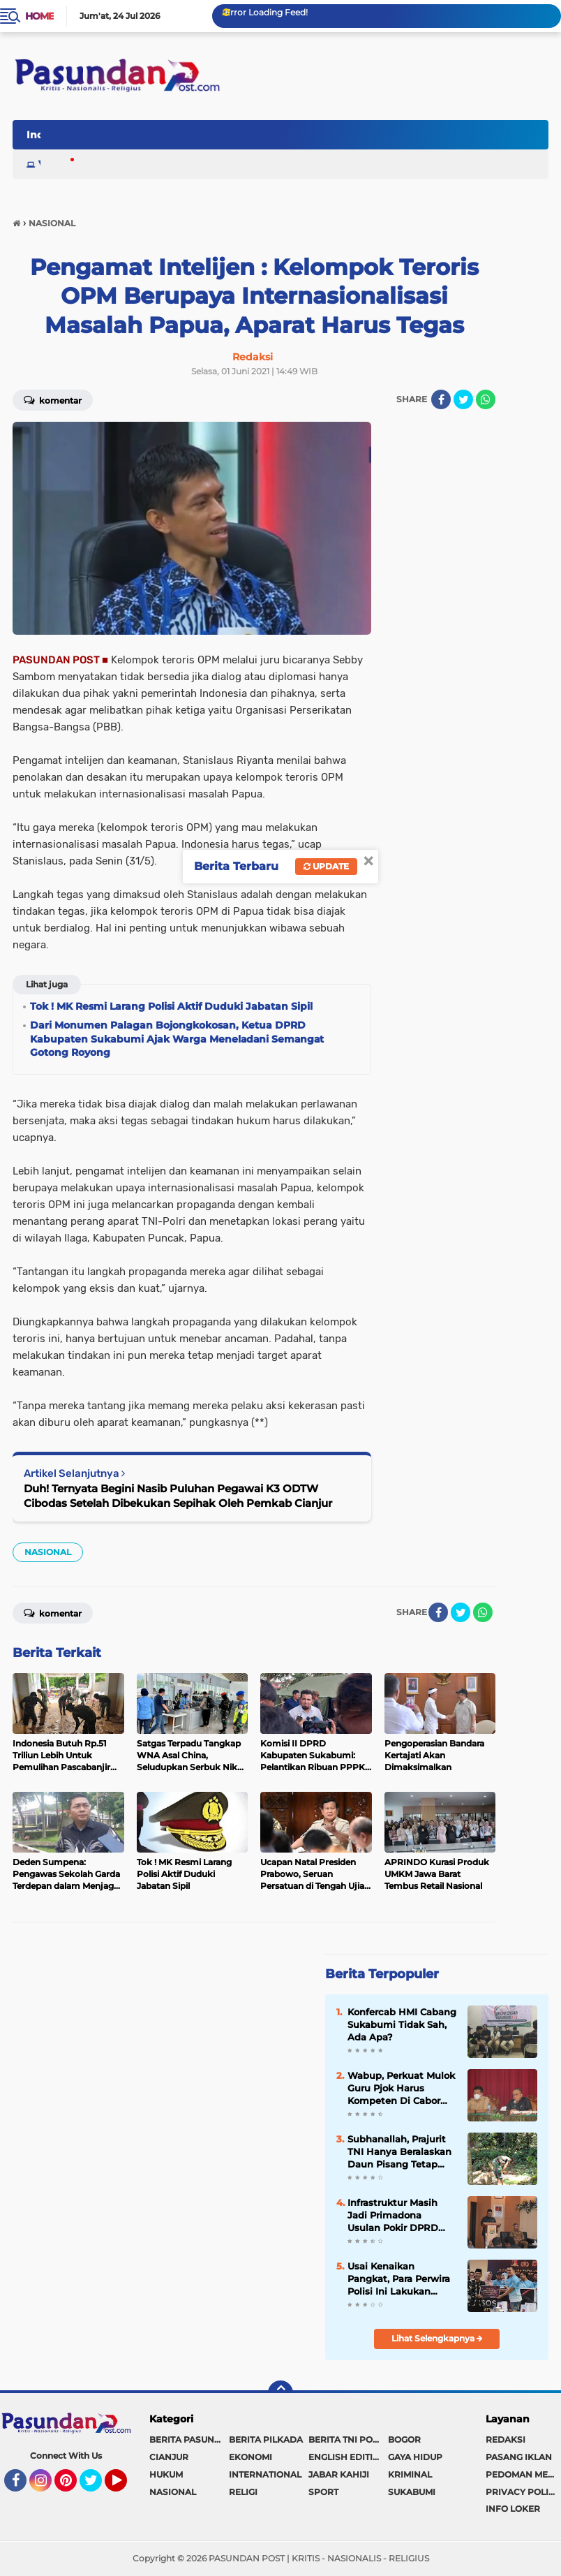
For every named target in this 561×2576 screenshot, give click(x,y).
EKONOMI (250, 2457)
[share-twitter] (463, 399)
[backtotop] (280, 2393)
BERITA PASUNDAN (189, 2439)
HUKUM (166, 2474)
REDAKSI (505, 2439)
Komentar (53, 399)
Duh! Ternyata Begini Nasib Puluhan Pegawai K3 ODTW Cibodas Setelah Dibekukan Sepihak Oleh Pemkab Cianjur (178, 1496)
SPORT (323, 2492)
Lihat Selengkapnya (437, 2338)
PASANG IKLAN (519, 2457)
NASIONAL (47, 1552)
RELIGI (243, 2492)
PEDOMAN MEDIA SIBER (523, 2474)
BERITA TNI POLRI (347, 2439)
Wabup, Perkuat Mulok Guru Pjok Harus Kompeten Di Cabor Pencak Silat (401, 2088)
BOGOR (404, 2439)
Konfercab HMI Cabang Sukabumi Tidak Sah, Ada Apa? (401, 2024)
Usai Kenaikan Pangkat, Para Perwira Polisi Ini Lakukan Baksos (398, 2279)
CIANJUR (168, 2457)
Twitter (97, 2486)
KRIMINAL (410, 2474)
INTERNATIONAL (265, 2474)
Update (326, 866)
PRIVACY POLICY (523, 2492)
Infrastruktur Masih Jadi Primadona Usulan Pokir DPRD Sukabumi (392, 2216)
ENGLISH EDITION (347, 2457)
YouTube (126, 2486)
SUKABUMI (411, 2492)
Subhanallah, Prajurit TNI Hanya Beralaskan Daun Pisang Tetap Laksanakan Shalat (399, 2152)
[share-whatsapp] (485, 399)
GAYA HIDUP (415, 2457)
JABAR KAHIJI (338, 2474)
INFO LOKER (513, 2508)
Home (39, 16)
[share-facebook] (441, 399)
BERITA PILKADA (266, 2439)
